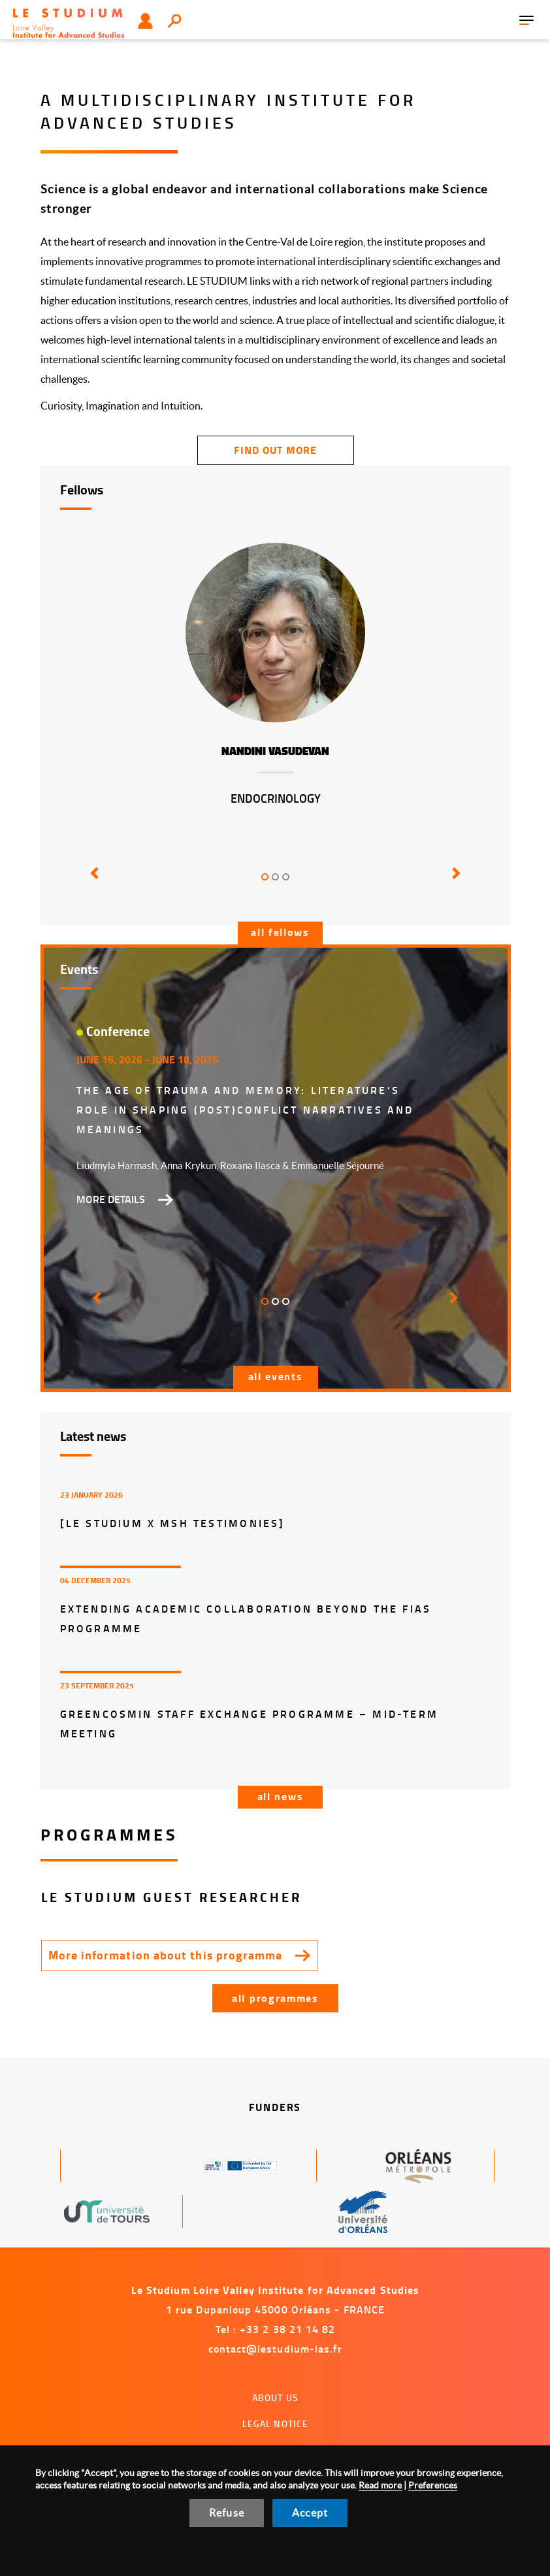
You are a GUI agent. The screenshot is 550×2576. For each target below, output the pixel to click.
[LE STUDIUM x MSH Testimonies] (172, 1522)
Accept (310, 2513)
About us (275, 2397)
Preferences (432, 2485)
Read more (380, 2485)
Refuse (226, 2513)
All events (275, 1375)
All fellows (280, 931)
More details (110, 1199)
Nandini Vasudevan (275, 751)
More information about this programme (165, 1954)
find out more (275, 449)
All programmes (275, 1997)
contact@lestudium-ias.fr (275, 2348)
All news (280, 1795)
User (145, 21)
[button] (92, 882)
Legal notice (275, 2423)
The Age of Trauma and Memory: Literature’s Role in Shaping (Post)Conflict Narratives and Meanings (245, 1109)
